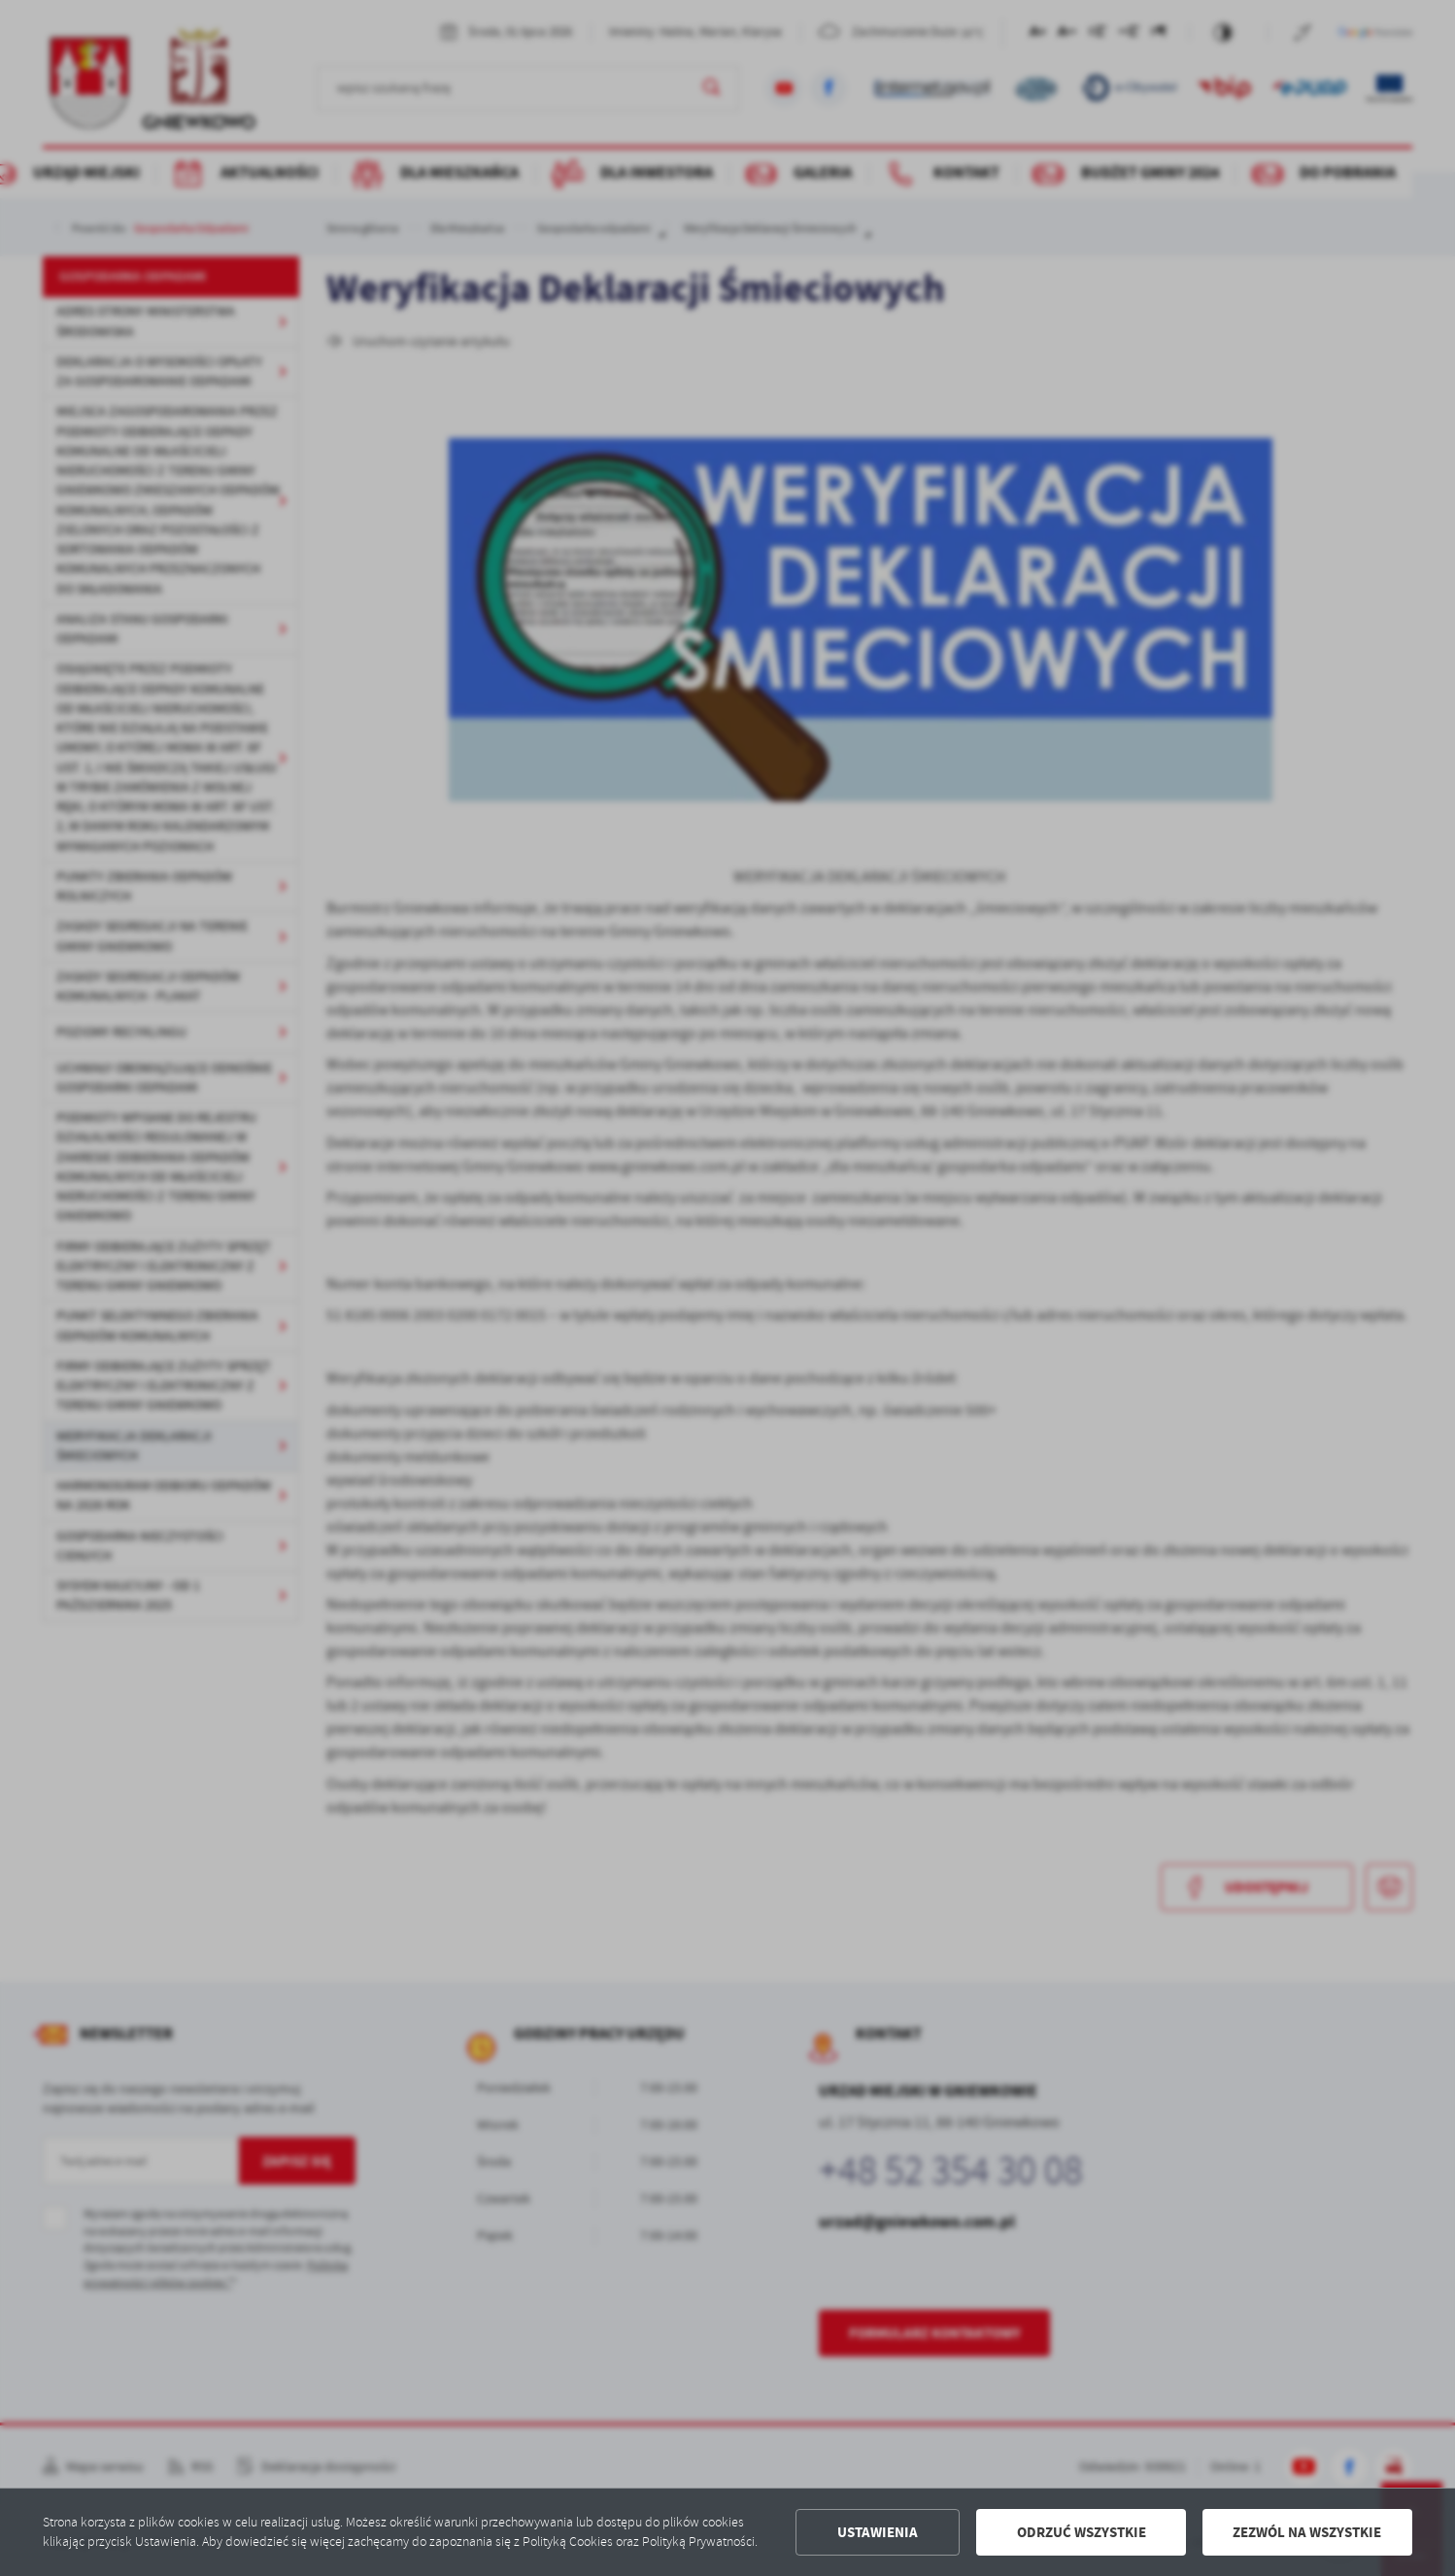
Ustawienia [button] (877, 2532)
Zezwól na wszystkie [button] (1307, 2532)
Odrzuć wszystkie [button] (1081, 2532)
